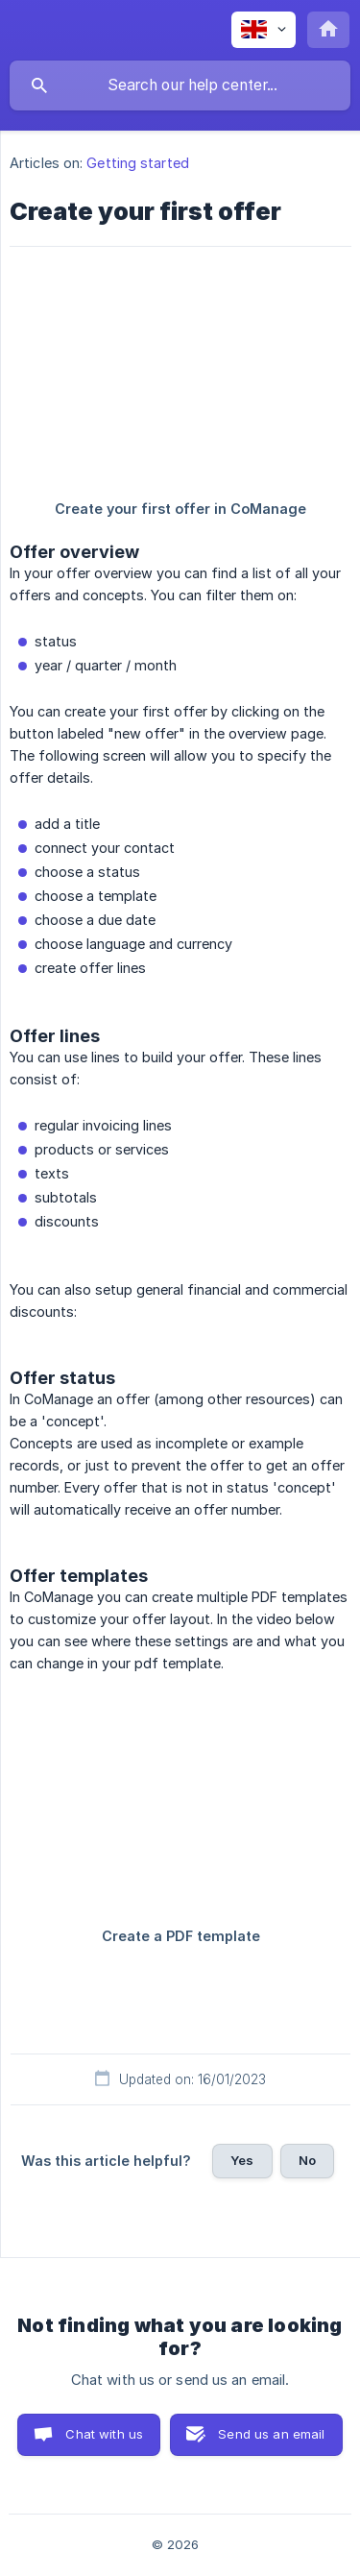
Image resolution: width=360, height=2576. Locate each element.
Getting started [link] (137, 163)
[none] (263, 30)
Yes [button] (241, 2160)
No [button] (307, 2160)
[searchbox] (180, 85)
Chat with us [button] (104, 2434)
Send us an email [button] (271, 2434)
